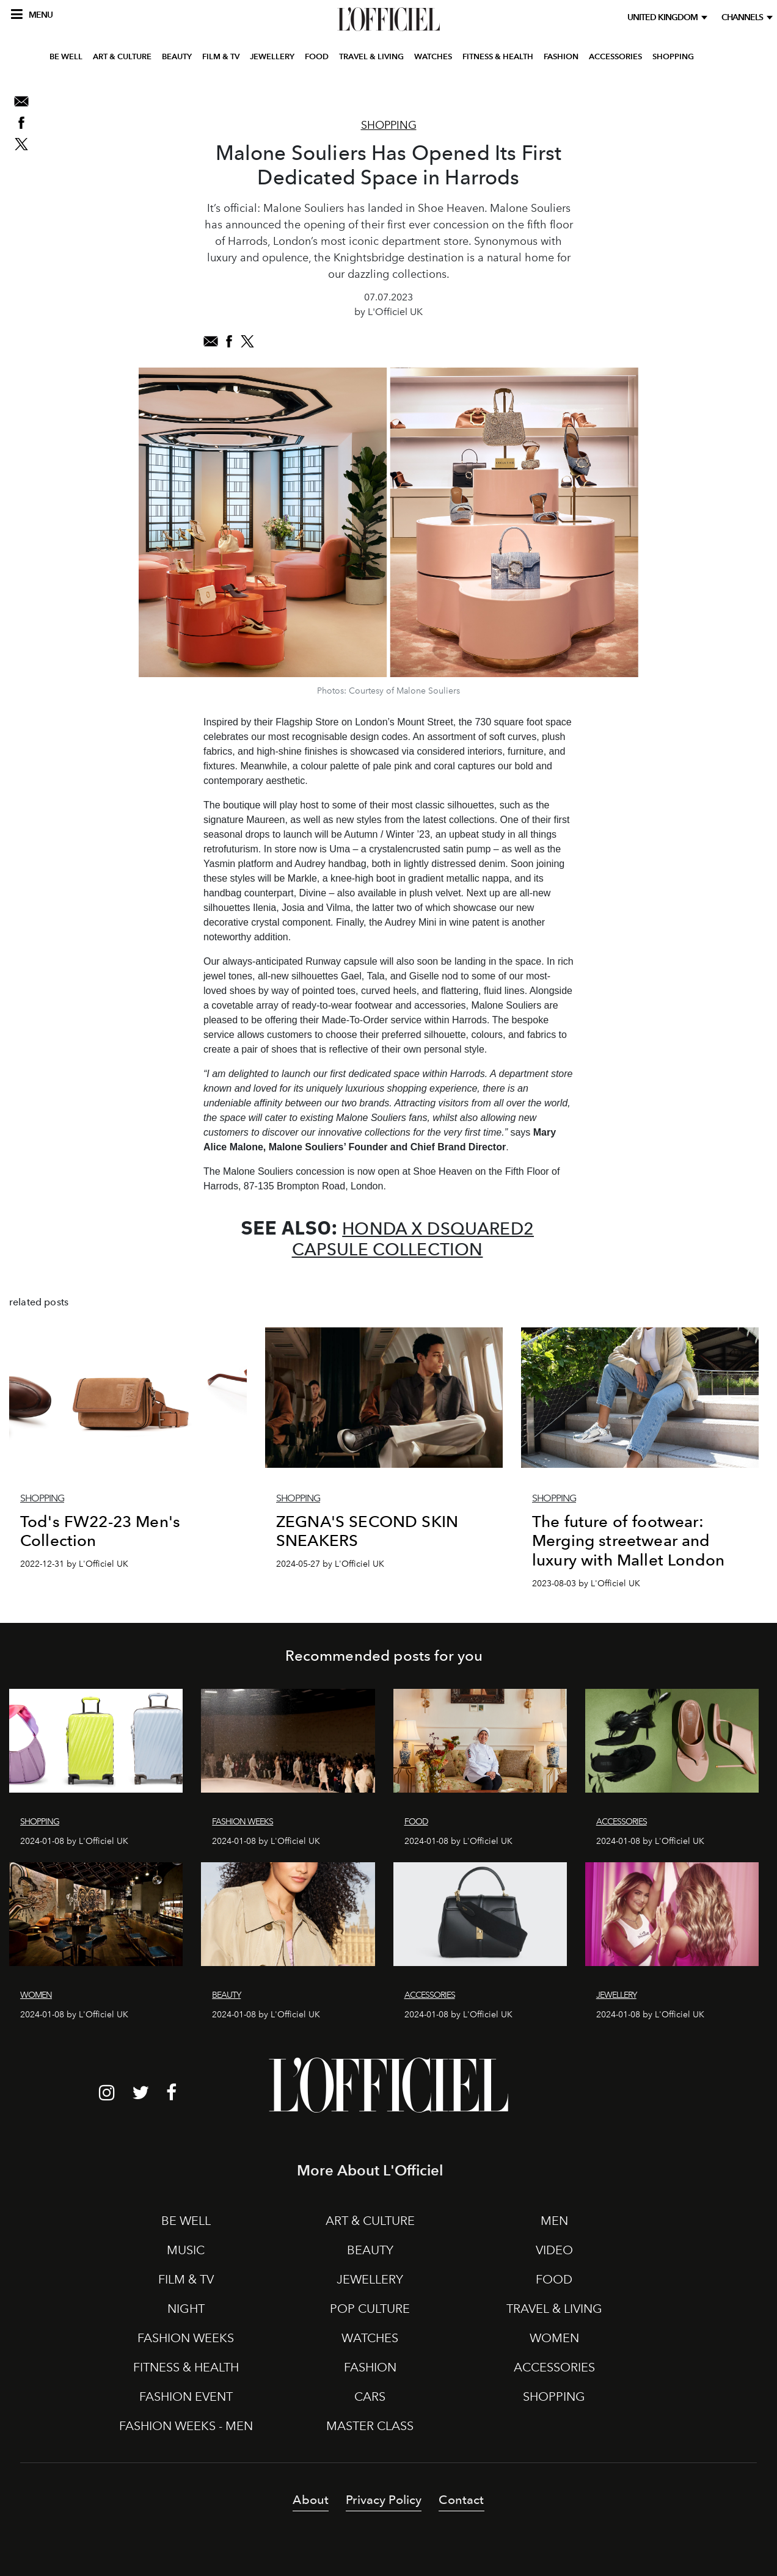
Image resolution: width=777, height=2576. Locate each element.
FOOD (317, 87)
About (311, 2499)
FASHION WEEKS (185, 2338)
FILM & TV (220, 87)
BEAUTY (177, 87)
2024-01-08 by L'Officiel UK (74, 1841)
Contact (461, 2499)
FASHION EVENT (186, 2396)
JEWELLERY (272, 87)
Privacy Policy (383, 2499)
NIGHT (186, 2308)
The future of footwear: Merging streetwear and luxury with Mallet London (628, 1540)
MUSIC (186, 2250)
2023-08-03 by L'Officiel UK (586, 1583)
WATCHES (433, 87)
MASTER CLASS (370, 2425)
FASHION (561, 87)
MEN (554, 2220)
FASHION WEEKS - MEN (186, 2425)
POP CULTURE (370, 2308)
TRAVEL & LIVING (371, 87)
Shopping (389, 125)
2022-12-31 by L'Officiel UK (74, 1564)
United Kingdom (664, 17)
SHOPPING (673, 87)
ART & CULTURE (122, 87)
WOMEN (554, 2338)
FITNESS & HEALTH (497, 87)
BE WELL (65, 87)
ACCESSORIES (615, 87)
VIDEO (554, 2250)
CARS (369, 2396)
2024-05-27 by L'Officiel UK (330, 1564)
